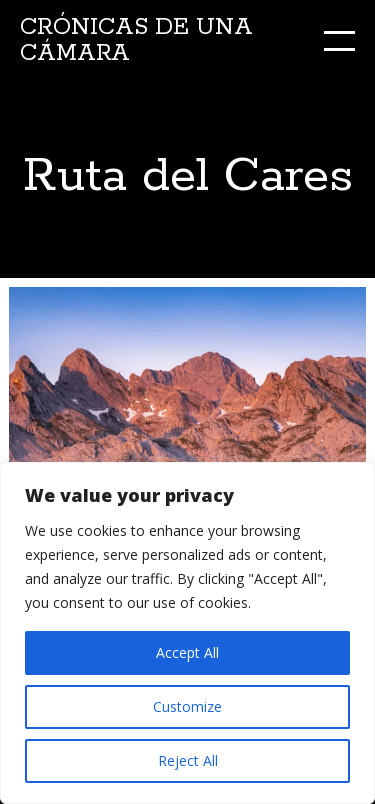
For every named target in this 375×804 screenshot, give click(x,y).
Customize (187, 706)
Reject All (188, 760)
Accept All (187, 652)
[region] (187, 633)
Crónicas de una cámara (136, 40)
